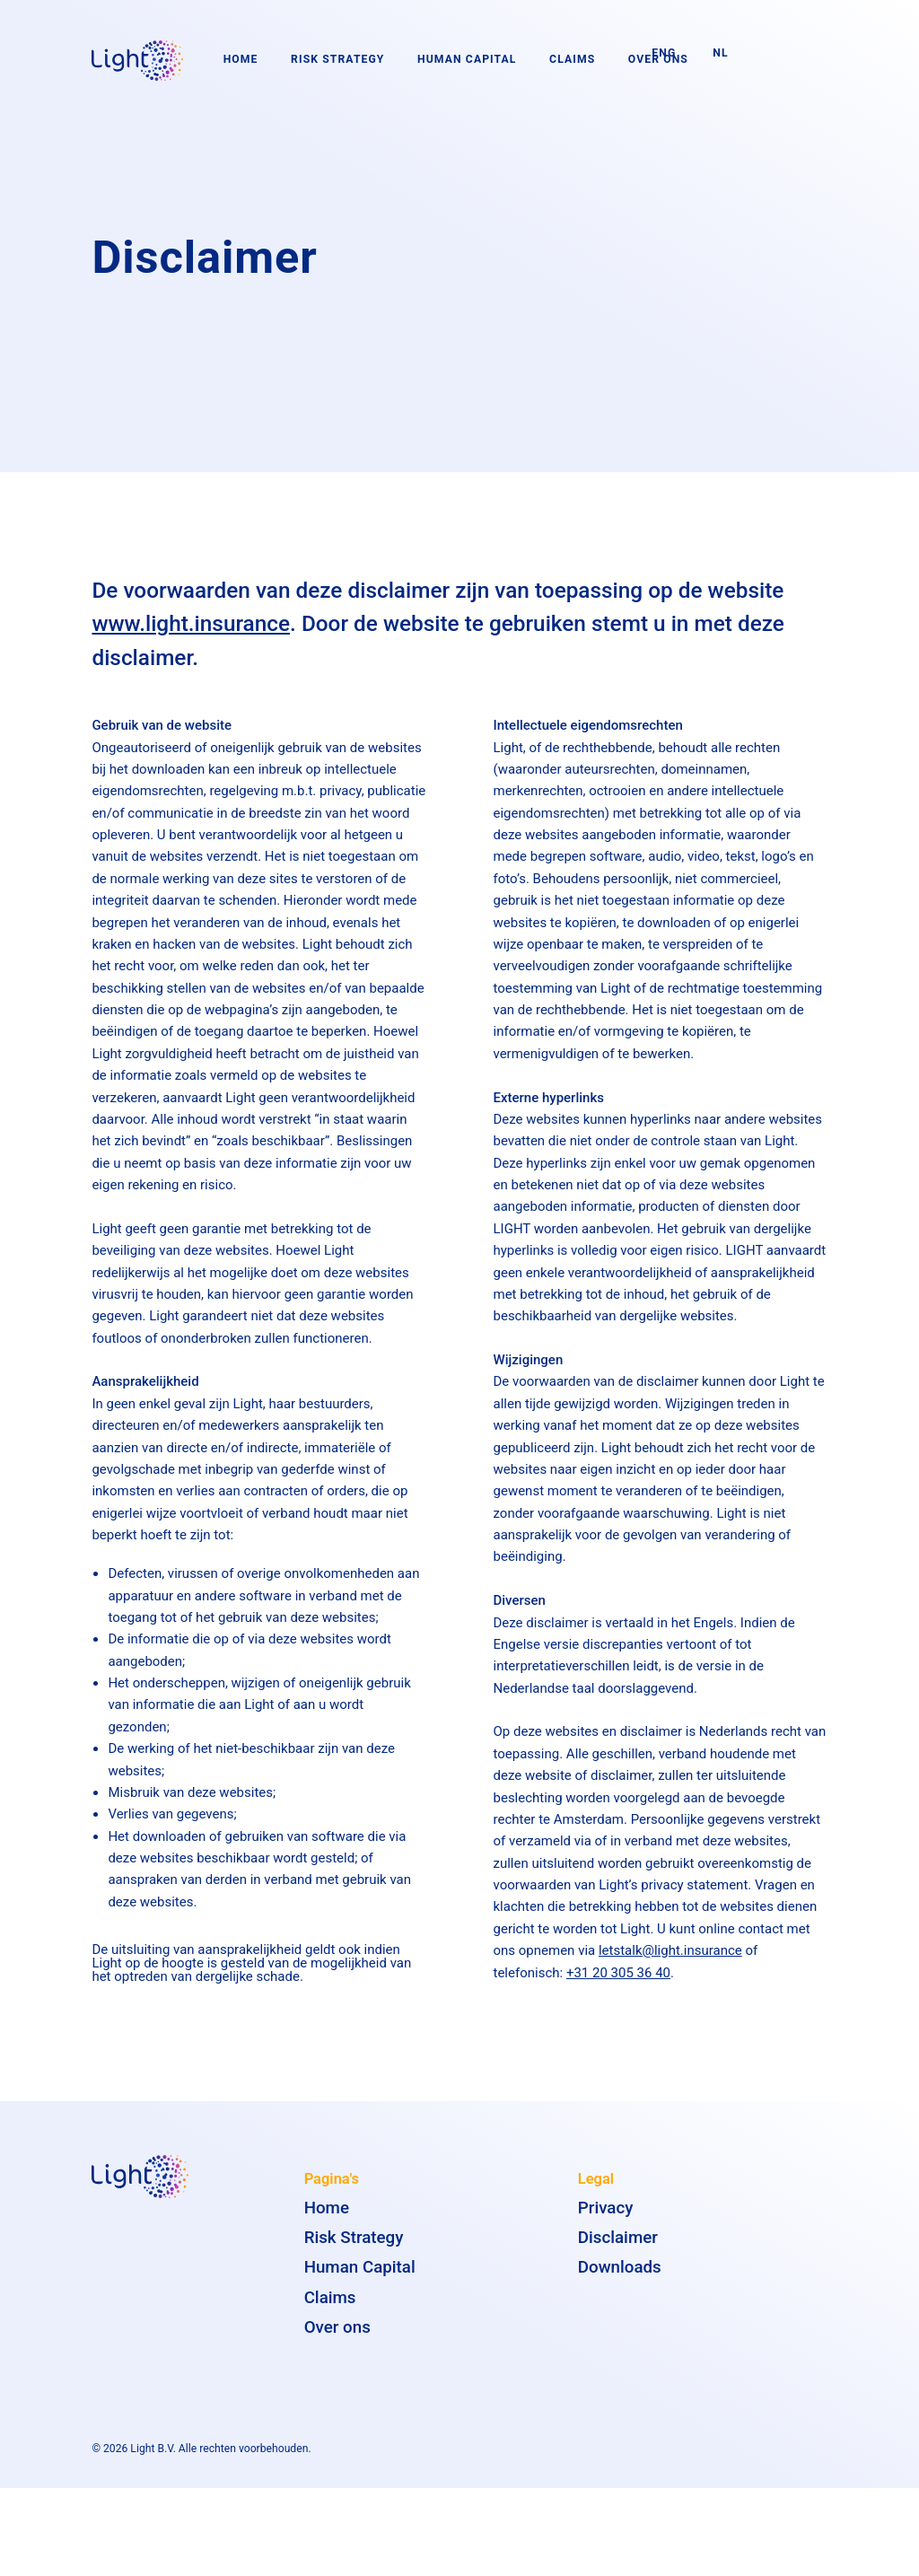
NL (720, 53)
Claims (572, 59)
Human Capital (466, 59)
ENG (664, 53)
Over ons (337, 2335)
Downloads (619, 2276)
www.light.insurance (191, 632)
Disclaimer (618, 2246)
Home (240, 59)
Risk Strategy (337, 59)
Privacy (606, 2216)
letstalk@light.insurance (670, 1959)
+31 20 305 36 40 (618, 1981)
